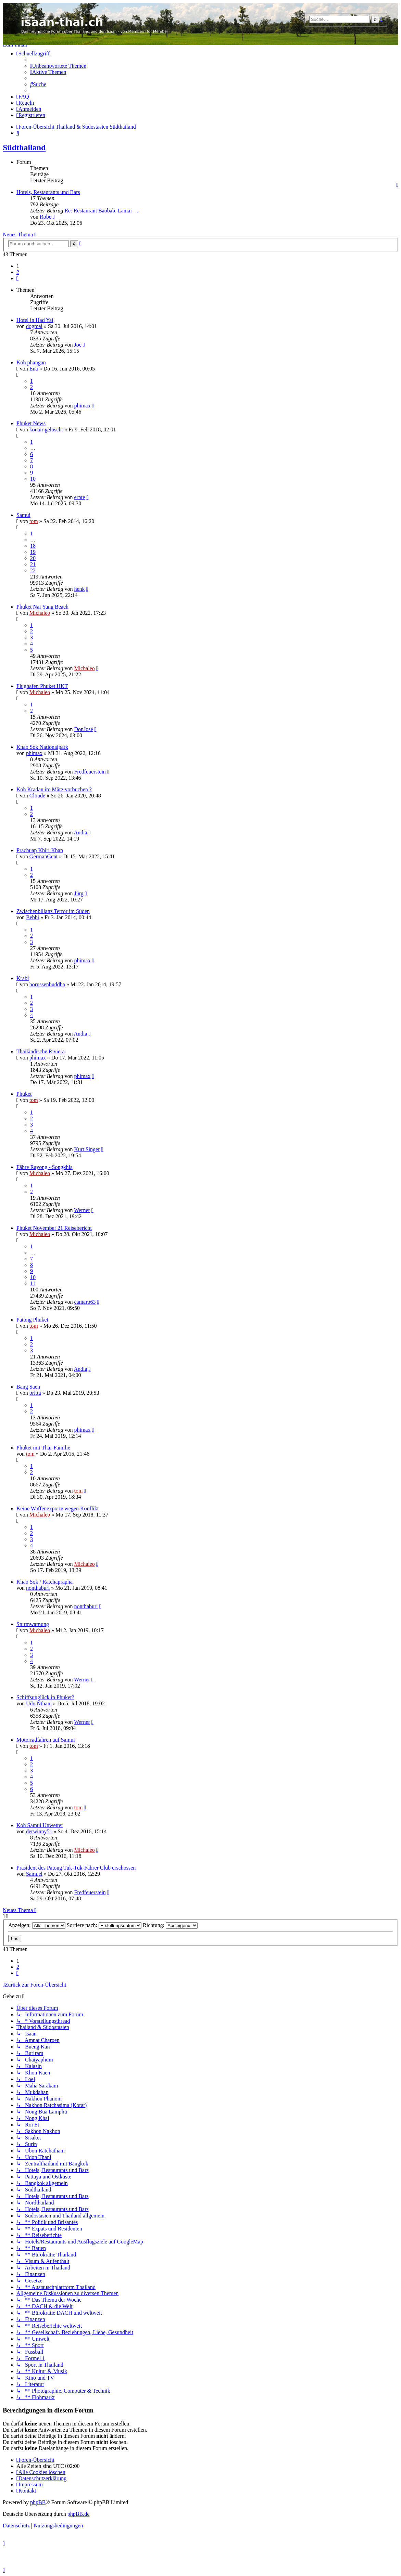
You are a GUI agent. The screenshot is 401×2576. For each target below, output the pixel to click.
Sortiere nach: (104, 1925)
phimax (82, 405)
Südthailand (24, 147)
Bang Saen (28, 1387)
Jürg (78, 893)
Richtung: (170, 1925)
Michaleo (39, 613)
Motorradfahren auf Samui (45, 1740)
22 (33, 570)
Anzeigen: (36, 1925)
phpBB (38, 2502)
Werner (82, 1210)
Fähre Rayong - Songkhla (44, 1167)
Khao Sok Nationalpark (42, 747)
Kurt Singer (87, 1149)
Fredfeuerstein (89, 772)
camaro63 (85, 1302)
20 (33, 558)
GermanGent (43, 856)
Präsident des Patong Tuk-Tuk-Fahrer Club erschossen (76, 1868)
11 (32, 1283)
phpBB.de (78, 2514)
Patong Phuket (32, 1320)
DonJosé (83, 729)
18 (33, 546)
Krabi (22, 978)
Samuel (34, 1874)
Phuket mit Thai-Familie (43, 1447)
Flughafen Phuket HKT (42, 686)
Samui (23, 515)
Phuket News (31, 423)
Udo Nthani (39, 1703)
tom (33, 521)
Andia (80, 832)
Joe (77, 345)
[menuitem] (58, 66)
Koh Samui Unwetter (39, 1825)
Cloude (37, 795)
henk (79, 589)
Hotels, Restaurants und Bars (48, 192)
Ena (33, 369)
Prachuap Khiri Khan (39, 850)
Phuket (24, 1094)
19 (33, 552)
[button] (17, 278)
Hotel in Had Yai (34, 320)
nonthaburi (38, 1588)
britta (35, 1393)
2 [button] (17, 272)
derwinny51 (39, 1831)
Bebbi (32, 917)
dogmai (34, 326)
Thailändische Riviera (40, 1051)
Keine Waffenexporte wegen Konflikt (57, 1508)
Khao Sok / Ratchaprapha (44, 1582)
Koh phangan (31, 362)
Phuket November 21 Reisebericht (54, 1228)
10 (33, 479)
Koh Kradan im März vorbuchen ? (54, 789)
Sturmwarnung (32, 1624)
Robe (45, 217)
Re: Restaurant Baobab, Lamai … (101, 210)
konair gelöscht (46, 429)
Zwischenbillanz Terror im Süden (53, 911)
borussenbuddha (47, 984)
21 (33, 564)
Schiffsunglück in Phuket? (45, 1697)
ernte (79, 497)
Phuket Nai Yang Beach (42, 607)
